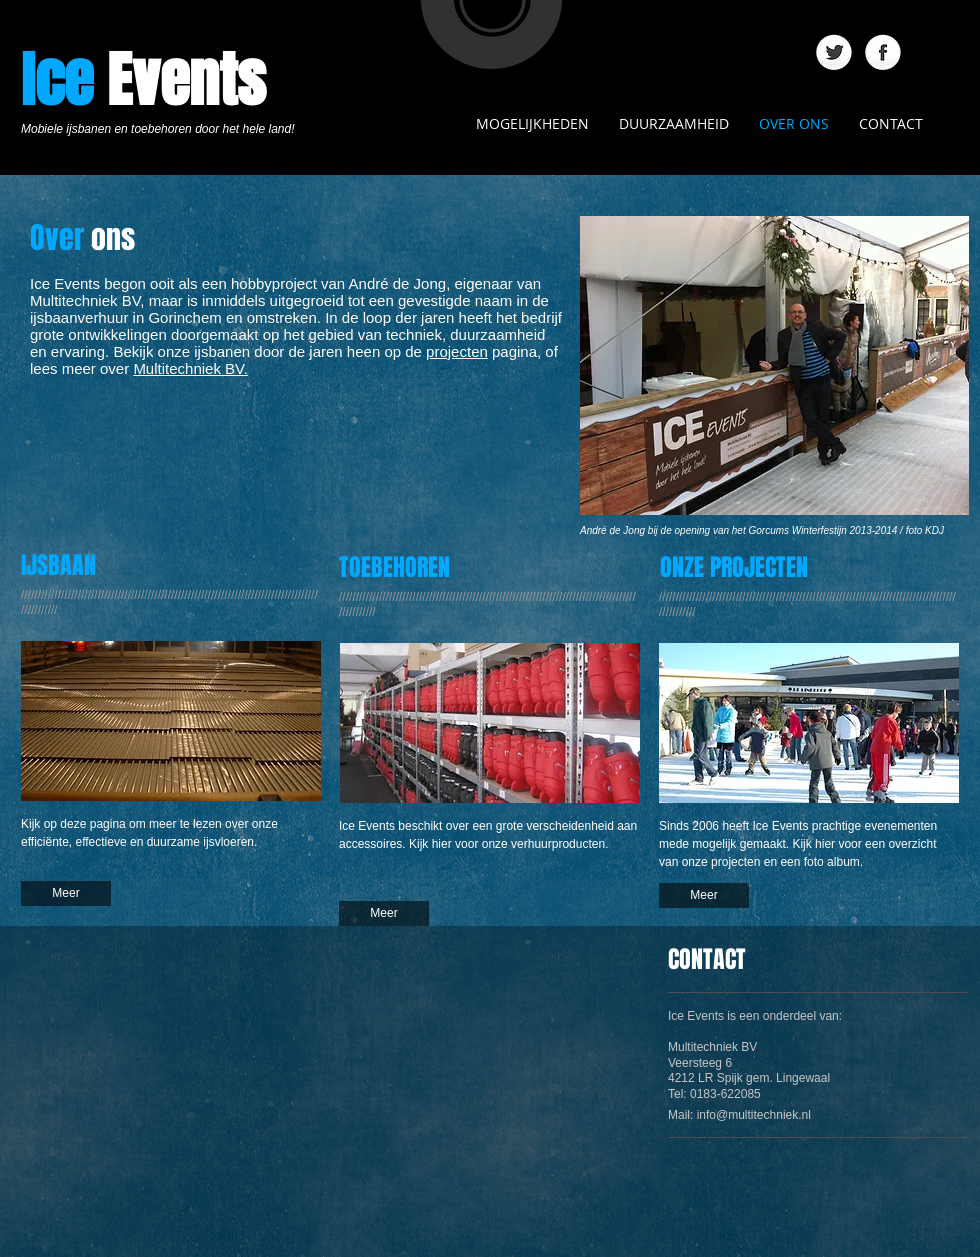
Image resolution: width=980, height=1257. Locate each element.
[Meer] (66, 893)
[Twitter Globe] (834, 54)
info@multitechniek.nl (754, 1115)
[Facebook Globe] (883, 54)
